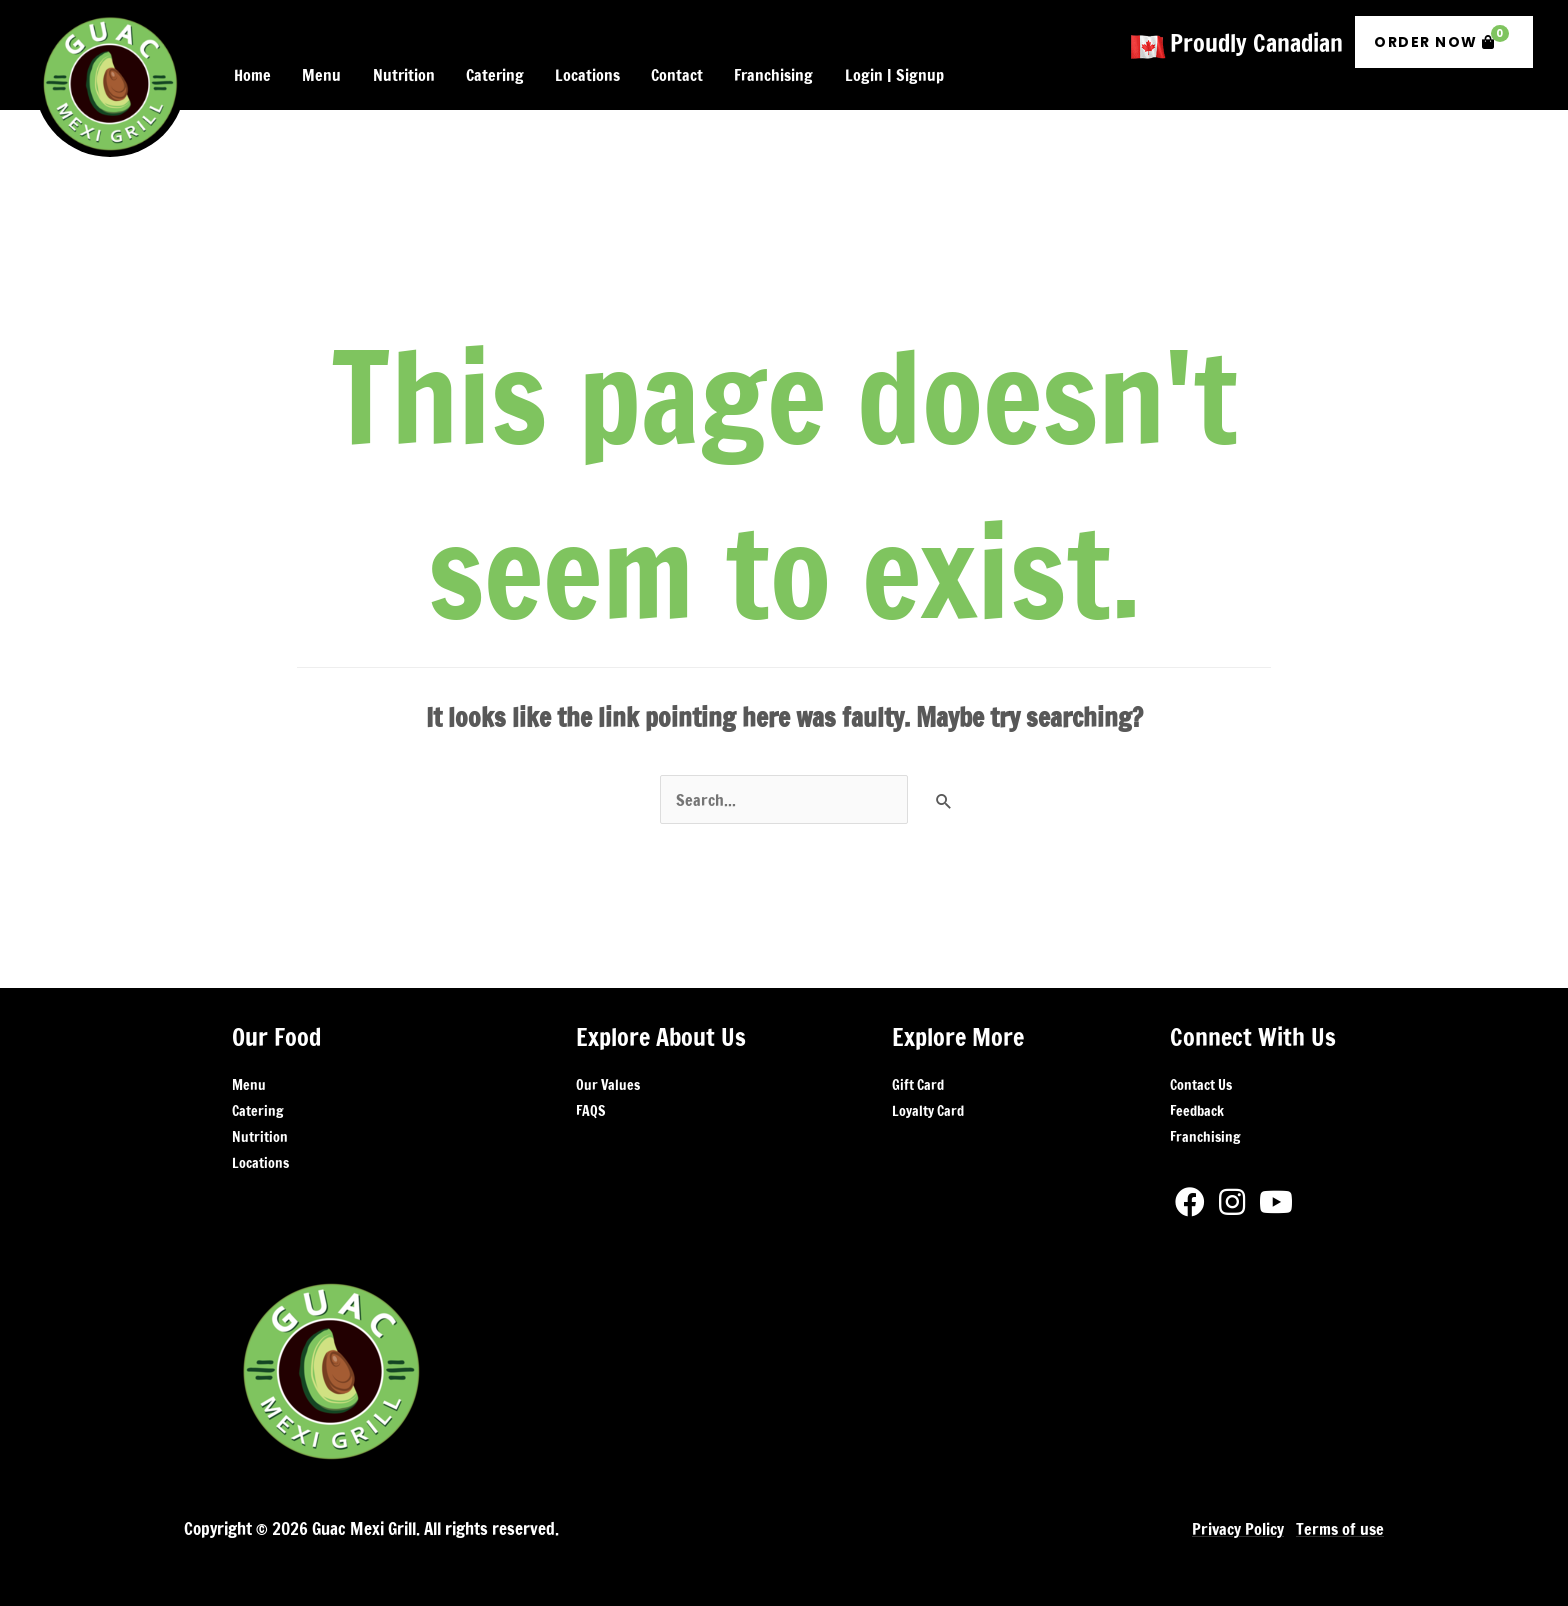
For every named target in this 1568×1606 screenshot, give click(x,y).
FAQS (590, 1103)
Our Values (608, 1077)
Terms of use (1338, 1521)
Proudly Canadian (1256, 38)
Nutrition (260, 1129)
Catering (257, 1103)
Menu (249, 1077)
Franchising (1205, 1129)
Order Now (1441, 33)
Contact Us (1201, 1077)
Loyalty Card (928, 1103)
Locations (260, 1155)
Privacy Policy (1233, 1521)
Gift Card (918, 1077)
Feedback (1197, 1103)
